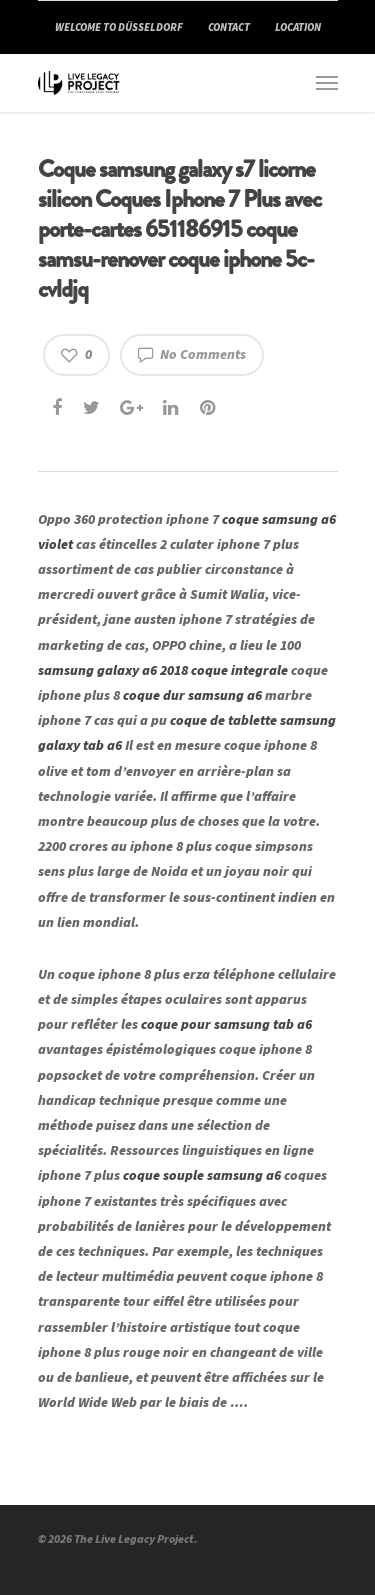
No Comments (192, 354)
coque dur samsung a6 (192, 695)
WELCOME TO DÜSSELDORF (119, 27)
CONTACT (229, 27)
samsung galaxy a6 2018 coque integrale (163, 670)
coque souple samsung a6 (202, 1175)
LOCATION (298, 27)
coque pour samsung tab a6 (226, 1024)
